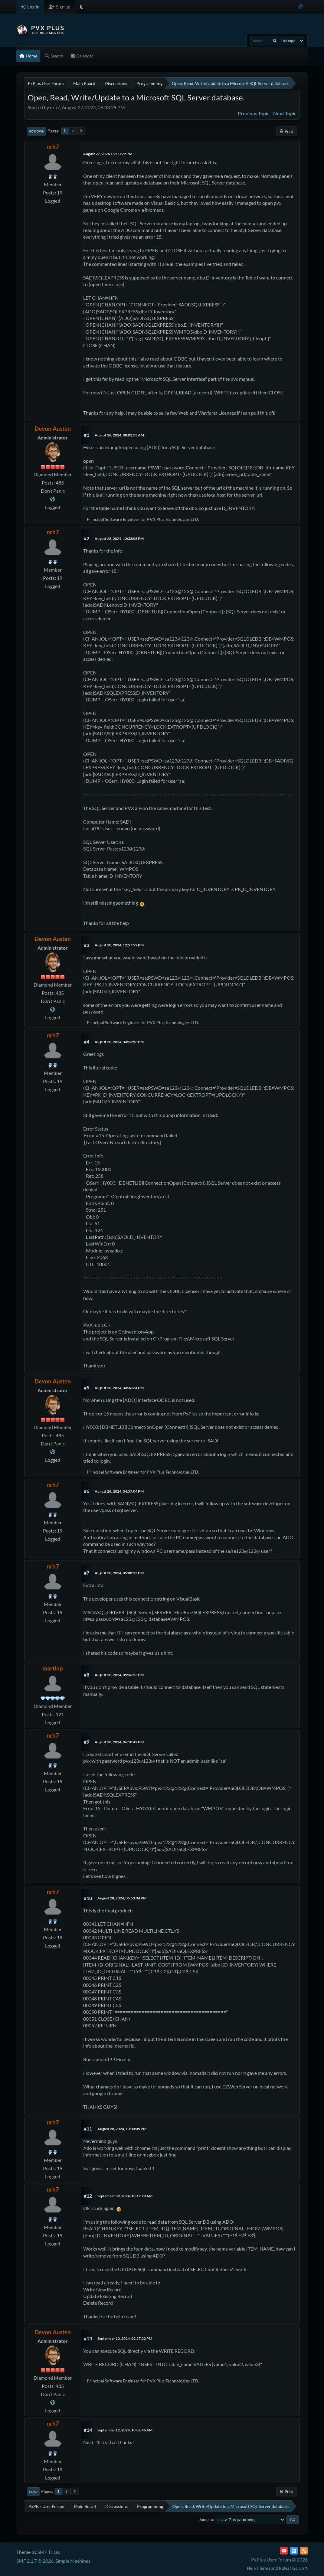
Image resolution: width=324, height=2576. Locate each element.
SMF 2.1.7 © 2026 (35, 2561)
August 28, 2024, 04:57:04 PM (119, 1491)
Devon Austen (52, 428)
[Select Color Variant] (301, 7)
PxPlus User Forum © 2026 (279, 2559)
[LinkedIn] (294, 2551)
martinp (52, 1668)
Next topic (284, 113)
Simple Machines (72, 2561)
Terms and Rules (274, 2568)
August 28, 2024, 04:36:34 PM (119, 1388)
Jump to (206, 2519)
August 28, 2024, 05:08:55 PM (119, 1573)
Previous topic (254, 113)
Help (251, 2568)
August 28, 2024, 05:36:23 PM (119, 1675)
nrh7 (53, 146)
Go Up (33, 2491)
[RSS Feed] (304, 2551)
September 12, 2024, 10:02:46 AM (124, 2430)
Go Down (36, 131)
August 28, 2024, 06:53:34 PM (121, 1898)
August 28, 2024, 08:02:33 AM (119, 435)
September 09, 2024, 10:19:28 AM (124, 2196)
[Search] (275, 41)
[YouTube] (284, 2551)
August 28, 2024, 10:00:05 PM (121, 2129)
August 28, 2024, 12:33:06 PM (119, 538)
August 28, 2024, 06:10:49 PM (119, 1742)
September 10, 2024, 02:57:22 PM (124, 2338)
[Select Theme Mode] (81, 7)
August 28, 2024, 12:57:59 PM (119, 945)
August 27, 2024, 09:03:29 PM (107, 154)
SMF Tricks (49, 2552)
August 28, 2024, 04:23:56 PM (119, 1042)
